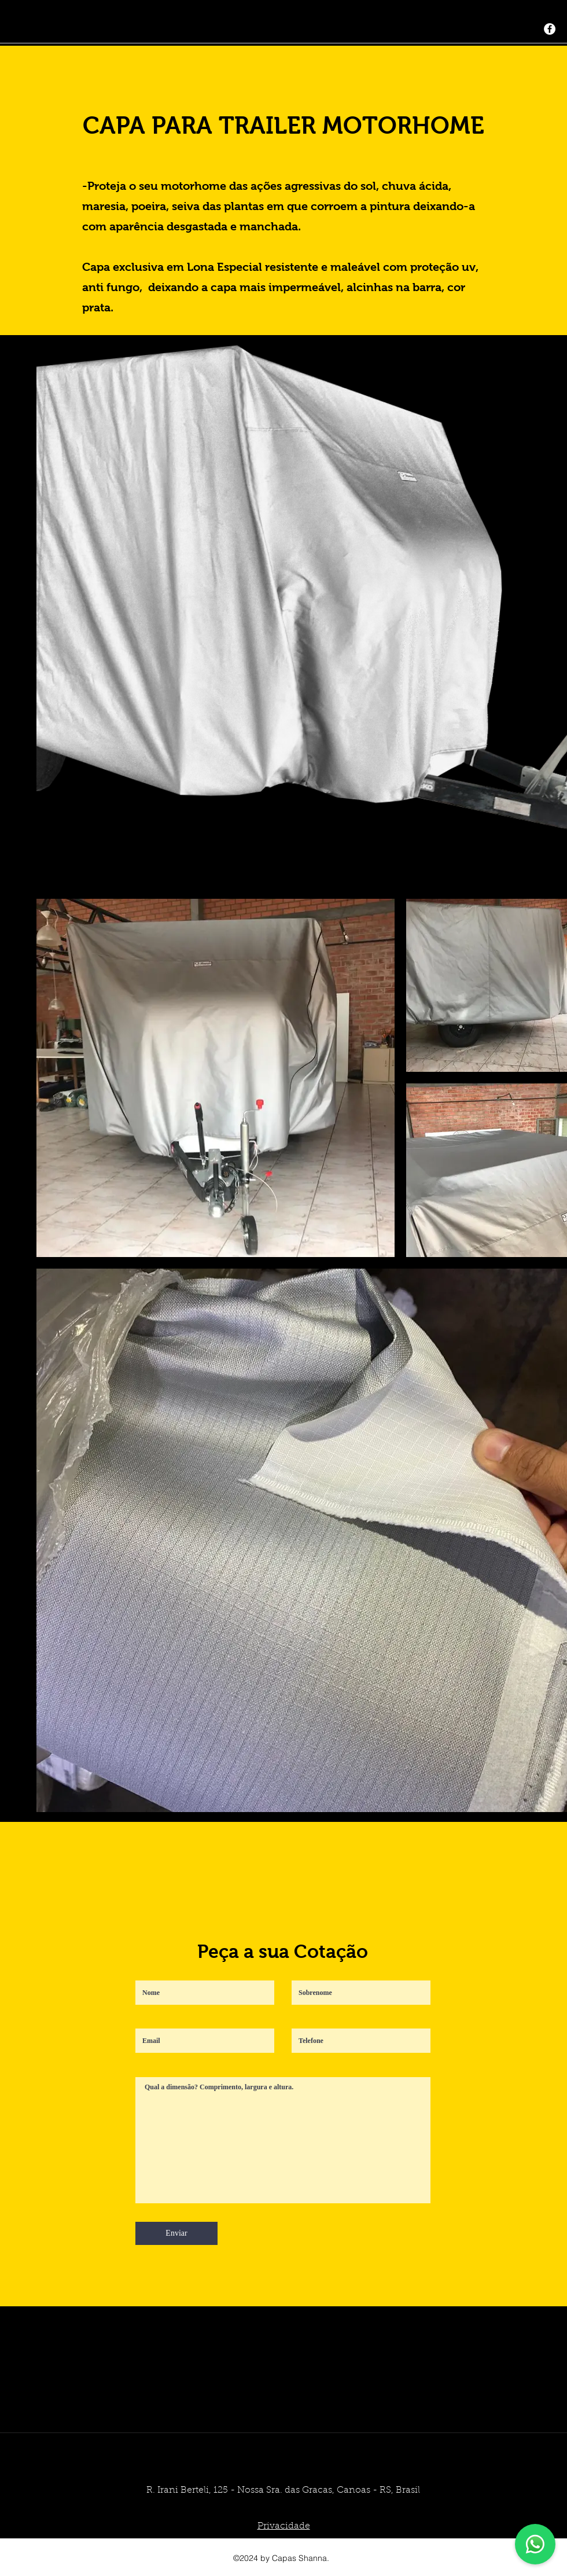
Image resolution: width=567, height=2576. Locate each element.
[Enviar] (176, 2233)
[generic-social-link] (549, 29)
